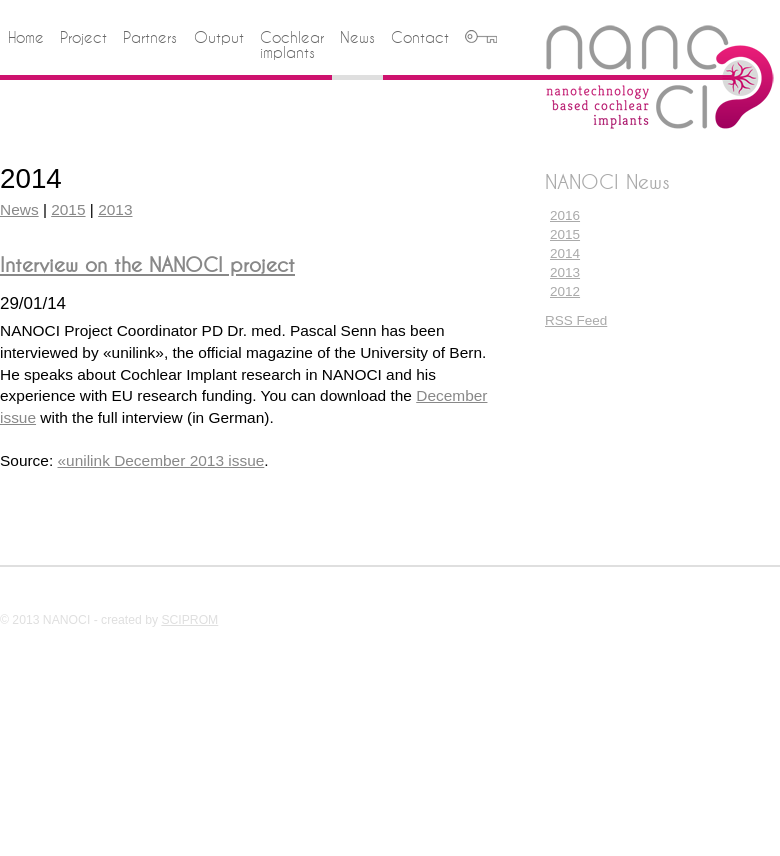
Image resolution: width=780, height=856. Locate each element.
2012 (565, 291)
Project (83, 38)
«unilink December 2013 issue (161, 460)
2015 (565, 234)
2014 (565, 253)
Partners (150, 38)
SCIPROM (189, 620)
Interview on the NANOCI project (147, 264)
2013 (565, 272)
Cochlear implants (292, 45)
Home (26, 38)
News (357, 38)
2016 (565, 215)
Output (219, 38)
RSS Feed (576, 320)
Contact (420, 38)
